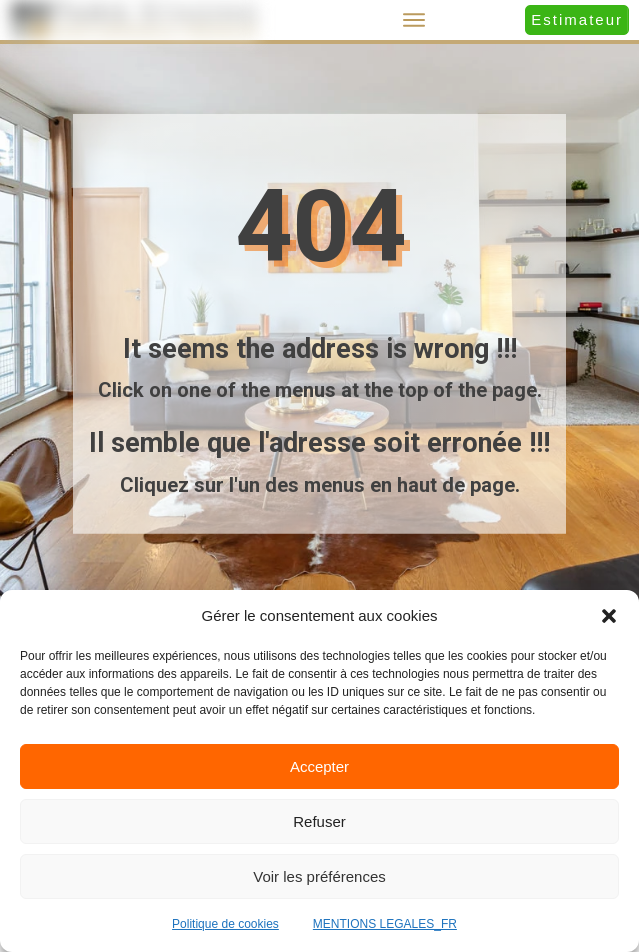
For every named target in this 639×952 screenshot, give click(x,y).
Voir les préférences (319, 876)
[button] (609, 616)
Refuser (319, 821)
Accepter (319, 766)
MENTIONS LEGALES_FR (385, 924)
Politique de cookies (225, 924)
